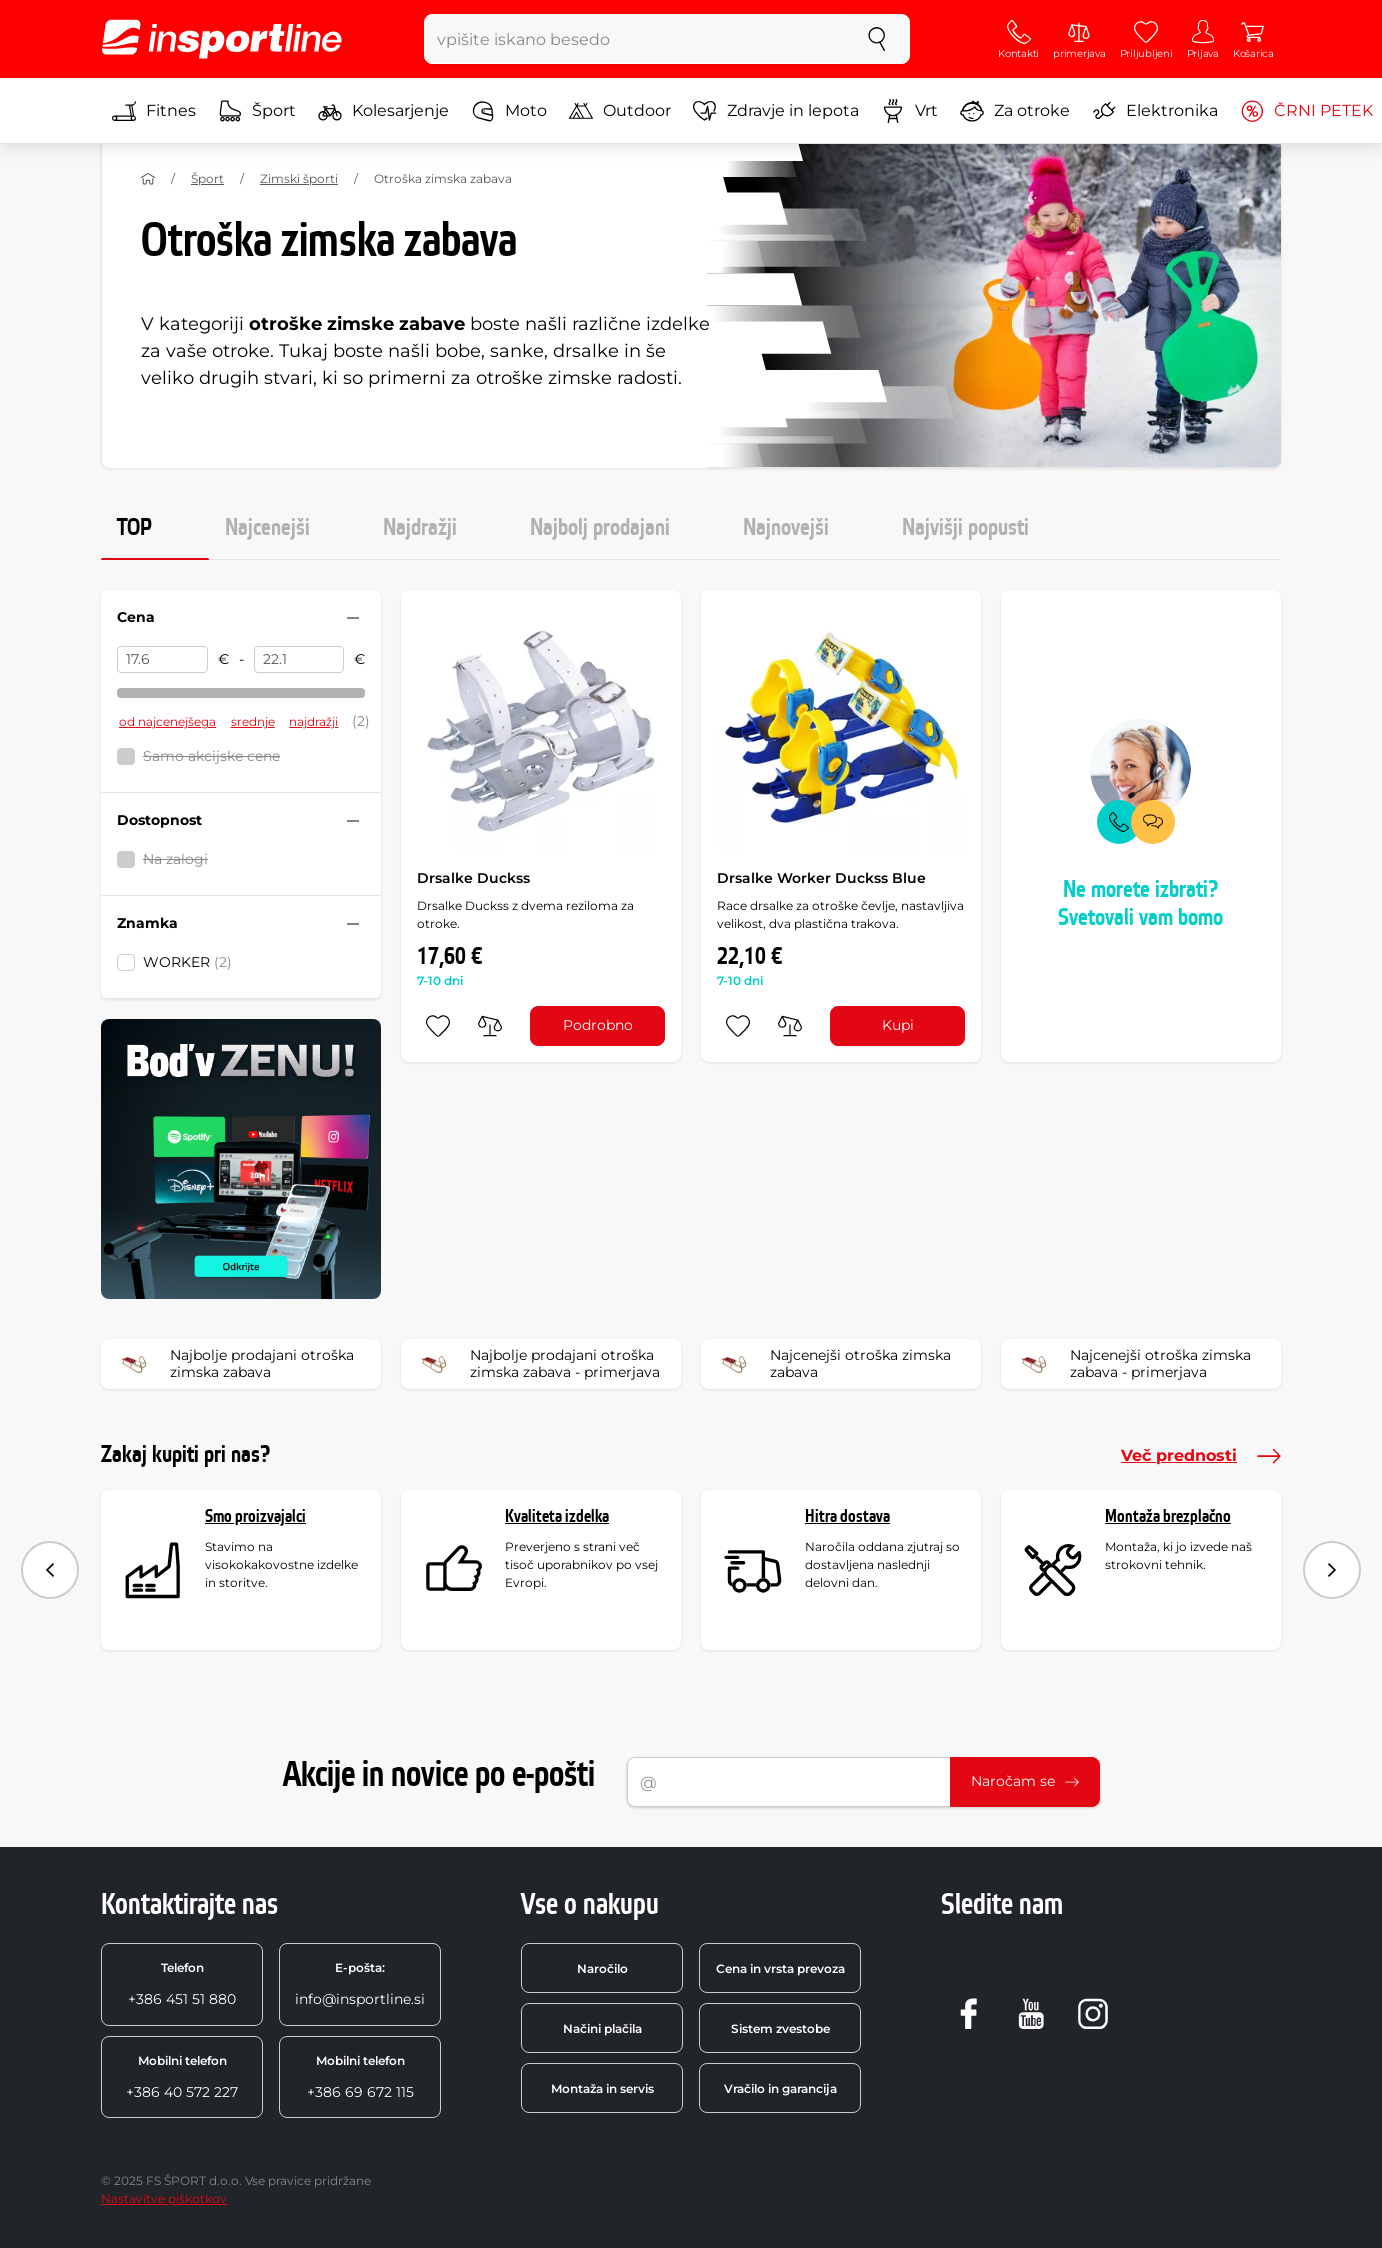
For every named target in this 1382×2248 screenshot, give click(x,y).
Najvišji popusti (965, 528)
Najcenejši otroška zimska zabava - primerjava (1132, 1364)
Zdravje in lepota (776, 111)
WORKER (187, 962)
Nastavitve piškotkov (164, 2198)
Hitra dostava (847, 1516)
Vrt (909, 111)
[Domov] (148, 179)
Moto (509, 111)
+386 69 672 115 (360, 2077)
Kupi (898, 1025)
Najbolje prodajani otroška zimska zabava (234, 1364)
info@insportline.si (360, 1984)
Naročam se (1025, 1781)
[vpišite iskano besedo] (634, 39)
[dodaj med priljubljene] (438, 1026)
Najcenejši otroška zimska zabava (832, 1364)
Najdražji (420, 528)
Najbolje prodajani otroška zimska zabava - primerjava (537, 1364)
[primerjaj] (490, 1026)
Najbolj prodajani (600, 528)
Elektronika (1155, 111)
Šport (257, 111)
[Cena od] (162, 660)
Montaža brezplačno (1168, 1516)
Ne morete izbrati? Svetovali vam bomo (1140, 904)
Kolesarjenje (383, 111)
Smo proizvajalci (255, 1516)
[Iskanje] (877, 39)
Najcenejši (267, 528)
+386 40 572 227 (182, 2077)
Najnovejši (786, 528)
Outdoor (620, 111)
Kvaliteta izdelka (557, 1516)
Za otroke (1015, 111)
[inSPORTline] (222, 39)
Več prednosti (1201, 1456)
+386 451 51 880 (182, 1984)
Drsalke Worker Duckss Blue (821, 878)
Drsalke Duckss (473, 878)
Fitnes (154, 111)
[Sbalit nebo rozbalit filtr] (353, 618)
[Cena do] (299, 660)
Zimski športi (299, 178)
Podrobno (598, 1025)
